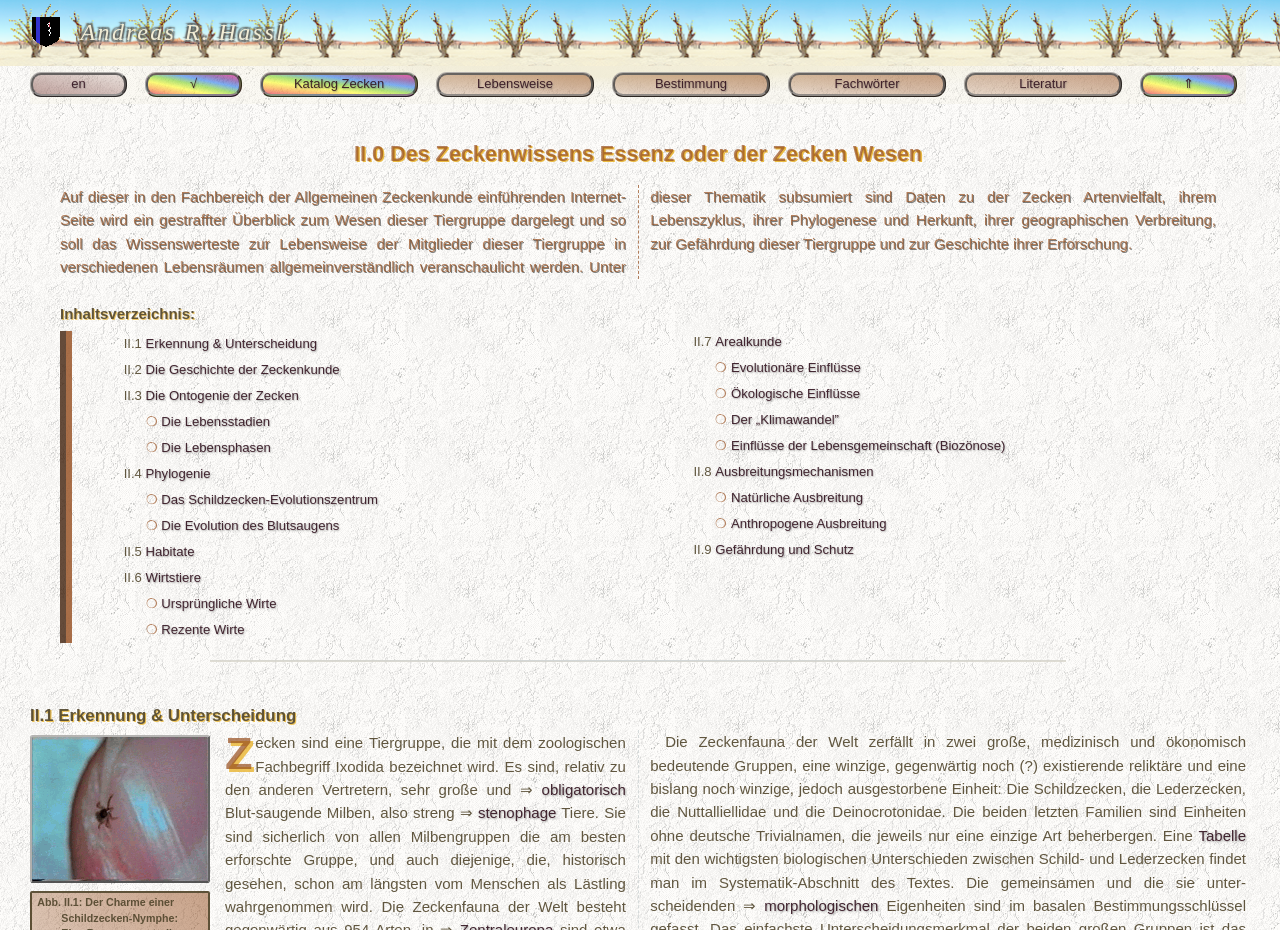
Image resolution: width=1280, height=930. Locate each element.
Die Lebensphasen (215, 447)
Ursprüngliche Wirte (218, 603)
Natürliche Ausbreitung (797, 497)
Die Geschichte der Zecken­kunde (243, 369)
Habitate (170, 551)
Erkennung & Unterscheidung (231, 343)
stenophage (517, 812)
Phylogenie (178, 473)
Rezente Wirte (202, 629)
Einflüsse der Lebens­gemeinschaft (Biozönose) (868, 445)
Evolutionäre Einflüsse (796, 367)
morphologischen (821, 905)
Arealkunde (748, 341)
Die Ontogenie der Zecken (222, 395)
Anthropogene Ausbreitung (808, 523)
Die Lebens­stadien (215, 421)
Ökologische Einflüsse (795, 393)
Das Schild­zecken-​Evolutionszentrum (269, 499)
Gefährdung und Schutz (784, 549)
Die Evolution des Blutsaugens (250, 525)
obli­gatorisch (584, 789)
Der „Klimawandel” (785, 419)
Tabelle (1222, 835)
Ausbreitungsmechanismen (794, 471)
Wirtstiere (173, 577)
